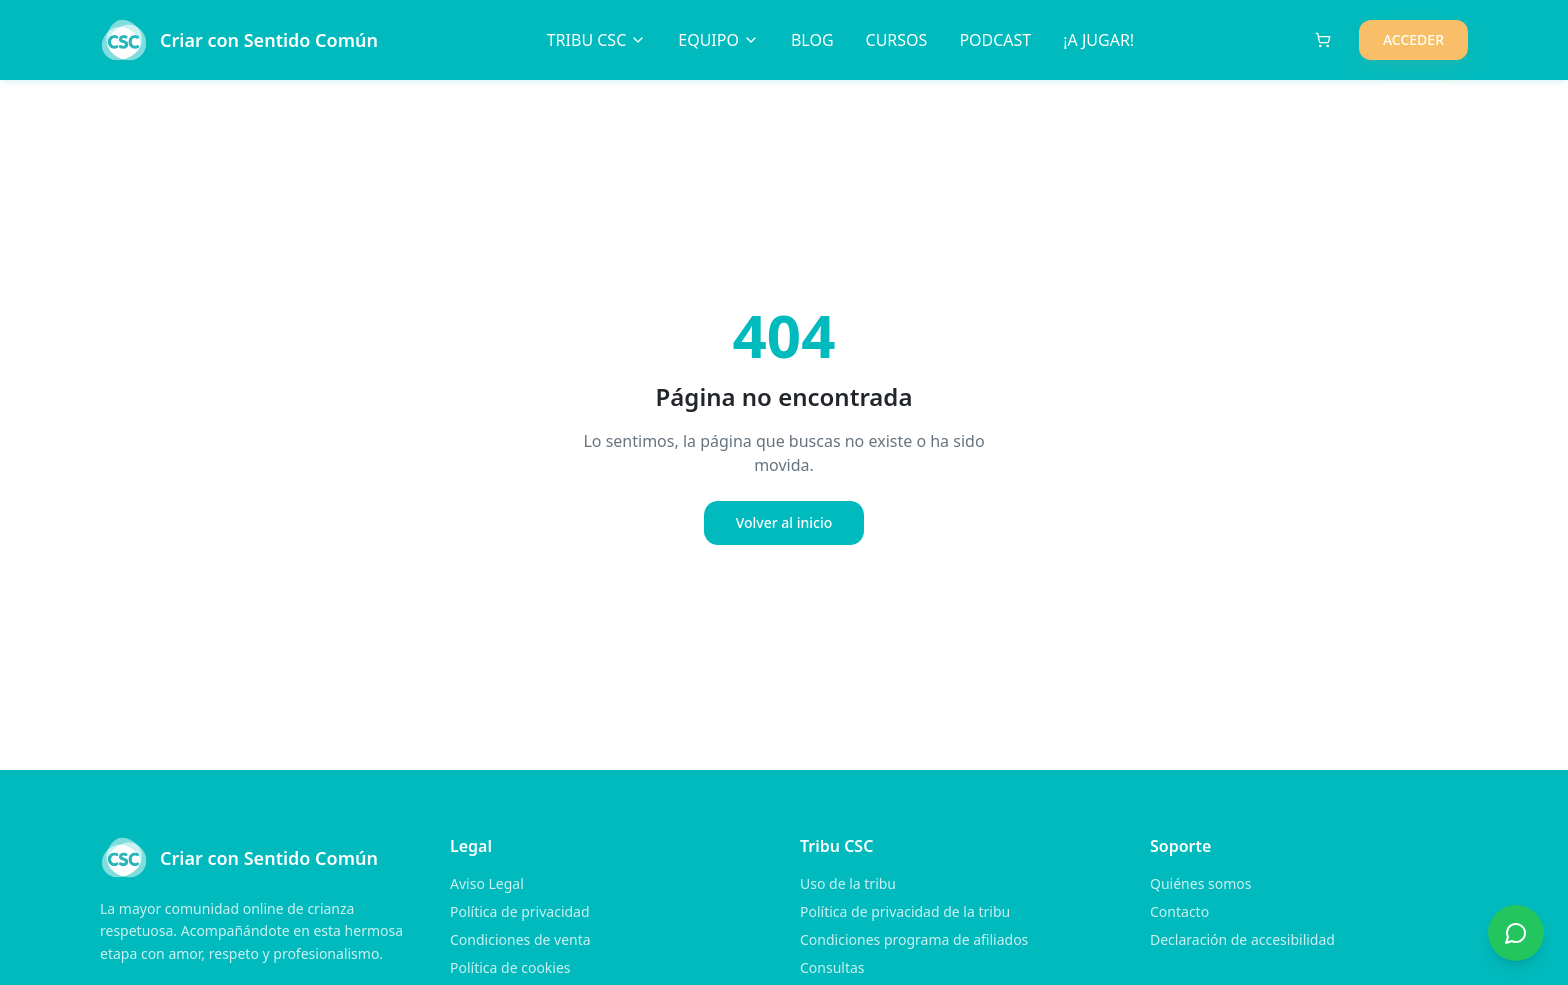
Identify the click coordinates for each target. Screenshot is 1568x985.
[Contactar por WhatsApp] (1516, 933)
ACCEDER (1413, 39)
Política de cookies (510, 967)
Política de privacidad (520, 911)
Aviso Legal (487, 883)
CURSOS (897, 40)
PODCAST (995, 40)
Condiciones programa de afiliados (914, 939)
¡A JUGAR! (1098, 40)
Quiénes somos (1200, 883)
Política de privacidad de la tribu (905, 911)
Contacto (1179, 911)
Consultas (832, 967)
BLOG (812, 40)
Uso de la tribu (848, 883)
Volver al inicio (784, 522)
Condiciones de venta (520, 939)
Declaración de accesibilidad (1242, 939)
